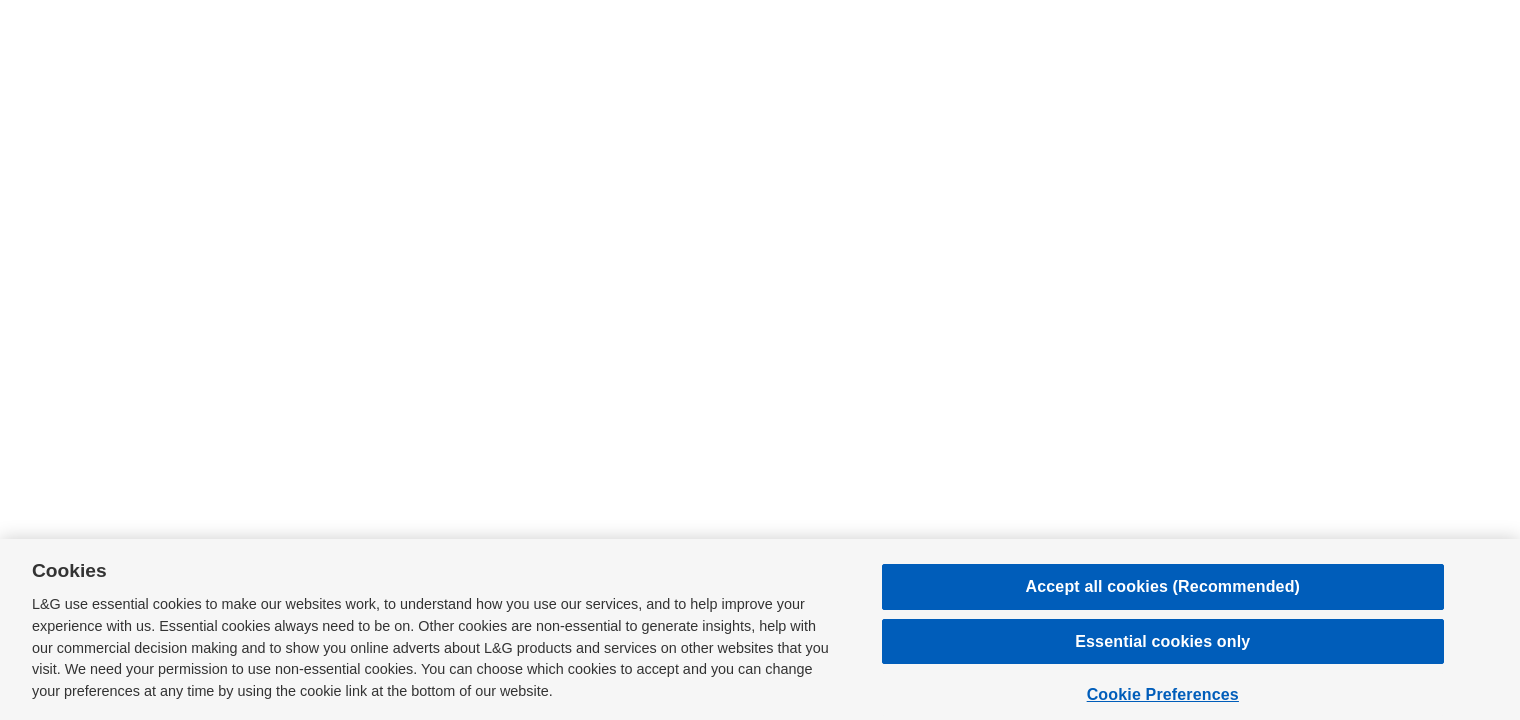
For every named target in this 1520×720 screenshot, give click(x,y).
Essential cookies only (1162, 641)
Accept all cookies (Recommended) (1163, 586)
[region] (760, 629)
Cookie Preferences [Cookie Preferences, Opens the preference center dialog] (1163, 694)
